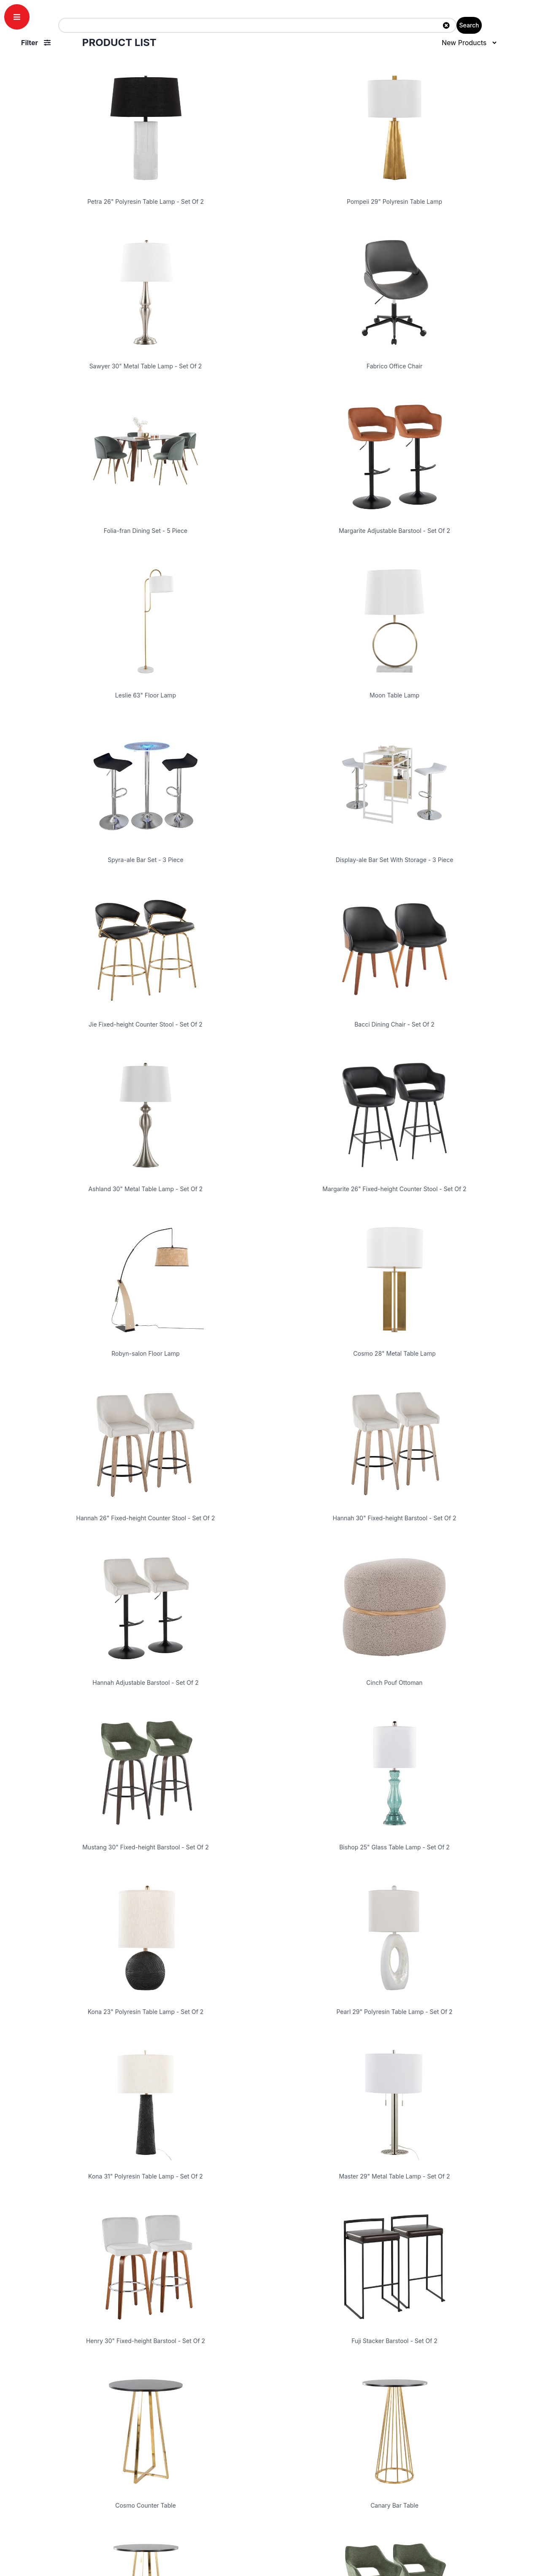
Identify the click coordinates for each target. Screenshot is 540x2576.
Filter (36, 42)
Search (469, 25)
